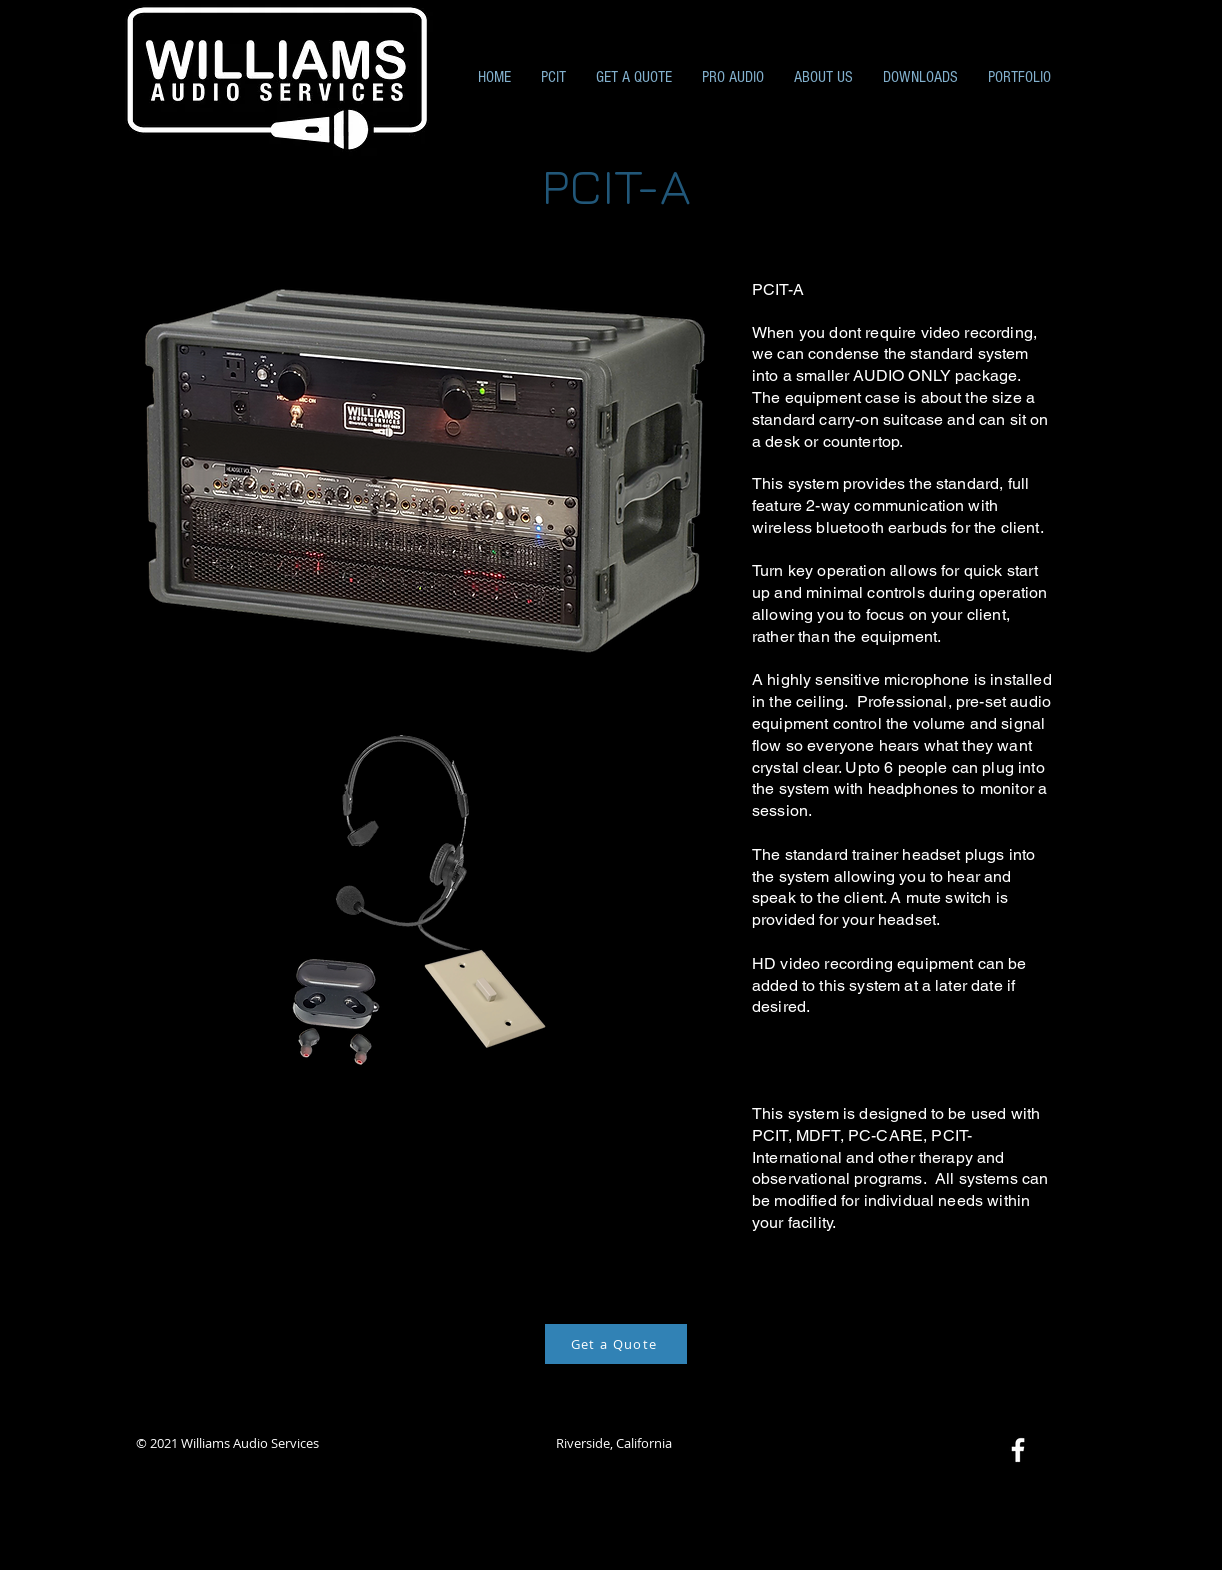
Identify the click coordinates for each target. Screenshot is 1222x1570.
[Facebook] (1018, 1450)
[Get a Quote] (616, 1344)
